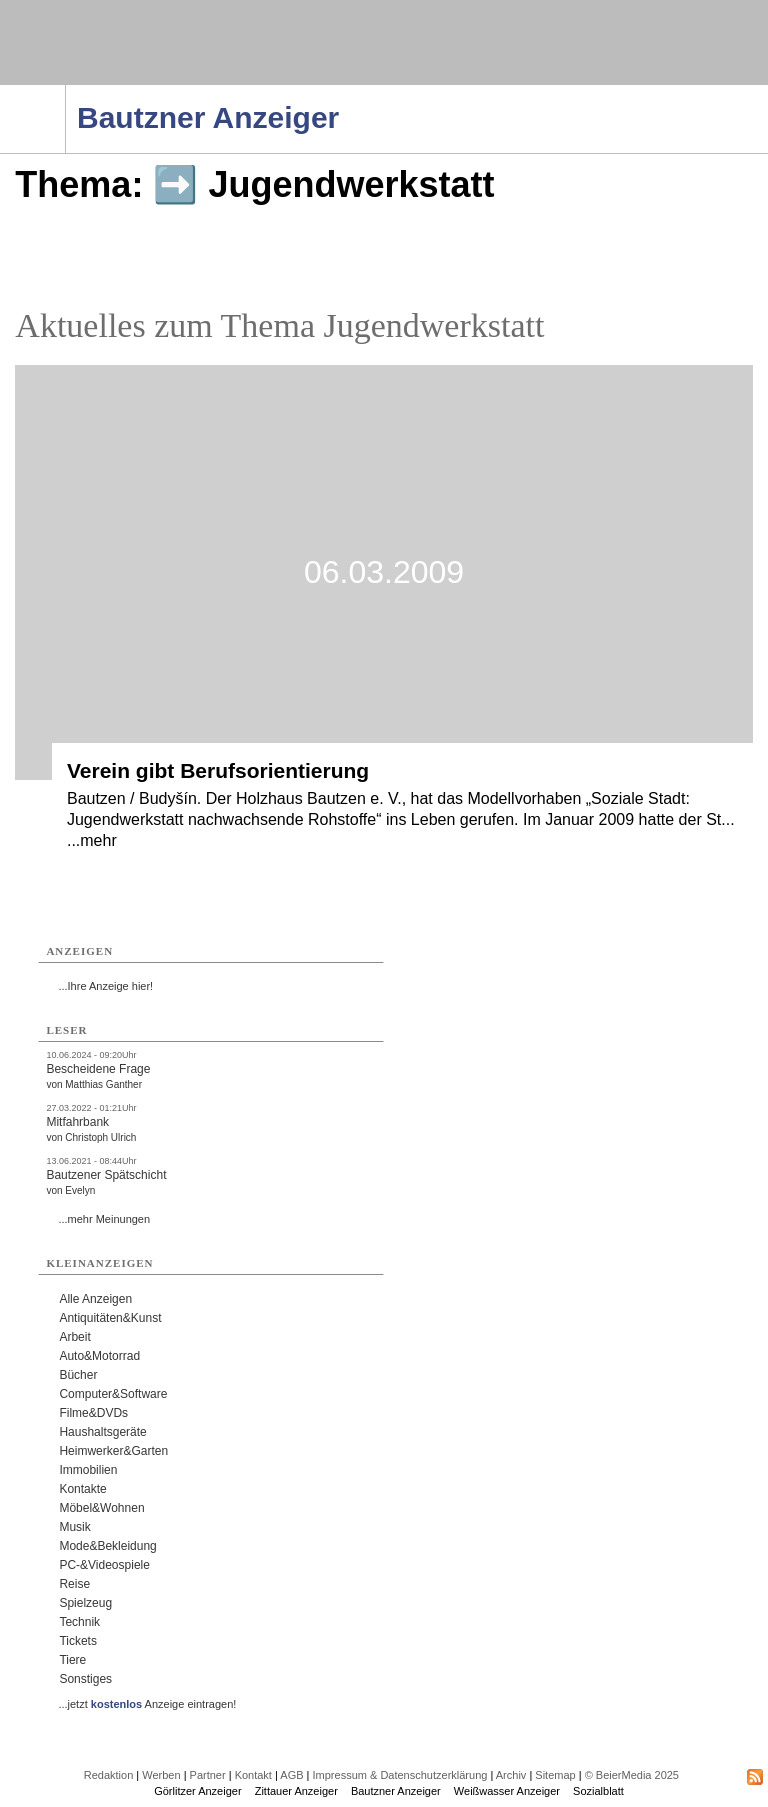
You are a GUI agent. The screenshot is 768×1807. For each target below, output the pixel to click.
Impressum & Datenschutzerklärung (400, 1775)
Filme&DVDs (93, 1413)
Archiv (511, 1775)
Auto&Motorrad (99, 1356)
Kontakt (253, 1775)
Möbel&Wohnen (101, 1508)
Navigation (65, 91)
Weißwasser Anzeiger (507, 1791)
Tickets (78, 1641)
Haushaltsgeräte (102, 1432)
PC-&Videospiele (104, 1565)
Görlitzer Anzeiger (197, 1791)
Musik (74, 1527)
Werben (161, 1775)
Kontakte (82, 1489)
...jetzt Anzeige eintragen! (147, 1704)
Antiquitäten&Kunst (110, 1318)
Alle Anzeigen (95, 1299)
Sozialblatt (598, 1791)
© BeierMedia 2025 (632, 1775)
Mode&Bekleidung (107, 1546)
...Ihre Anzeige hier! (105, 986)
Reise (74, 1584)
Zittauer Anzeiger (296, 1791)
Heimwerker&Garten (113, 1451)
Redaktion (109, 1775)
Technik (79, 1622)
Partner (208, 1775)
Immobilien (88, 1470)
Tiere (72, 1660)
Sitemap (555, 1775)
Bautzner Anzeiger (396, 1791)
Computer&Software (113, 1394)
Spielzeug (85, 1603)
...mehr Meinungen (104, 1219)
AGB (291, 1775)
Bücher (78, 1375)
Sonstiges (85, 1679)
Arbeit (74, 1337)
